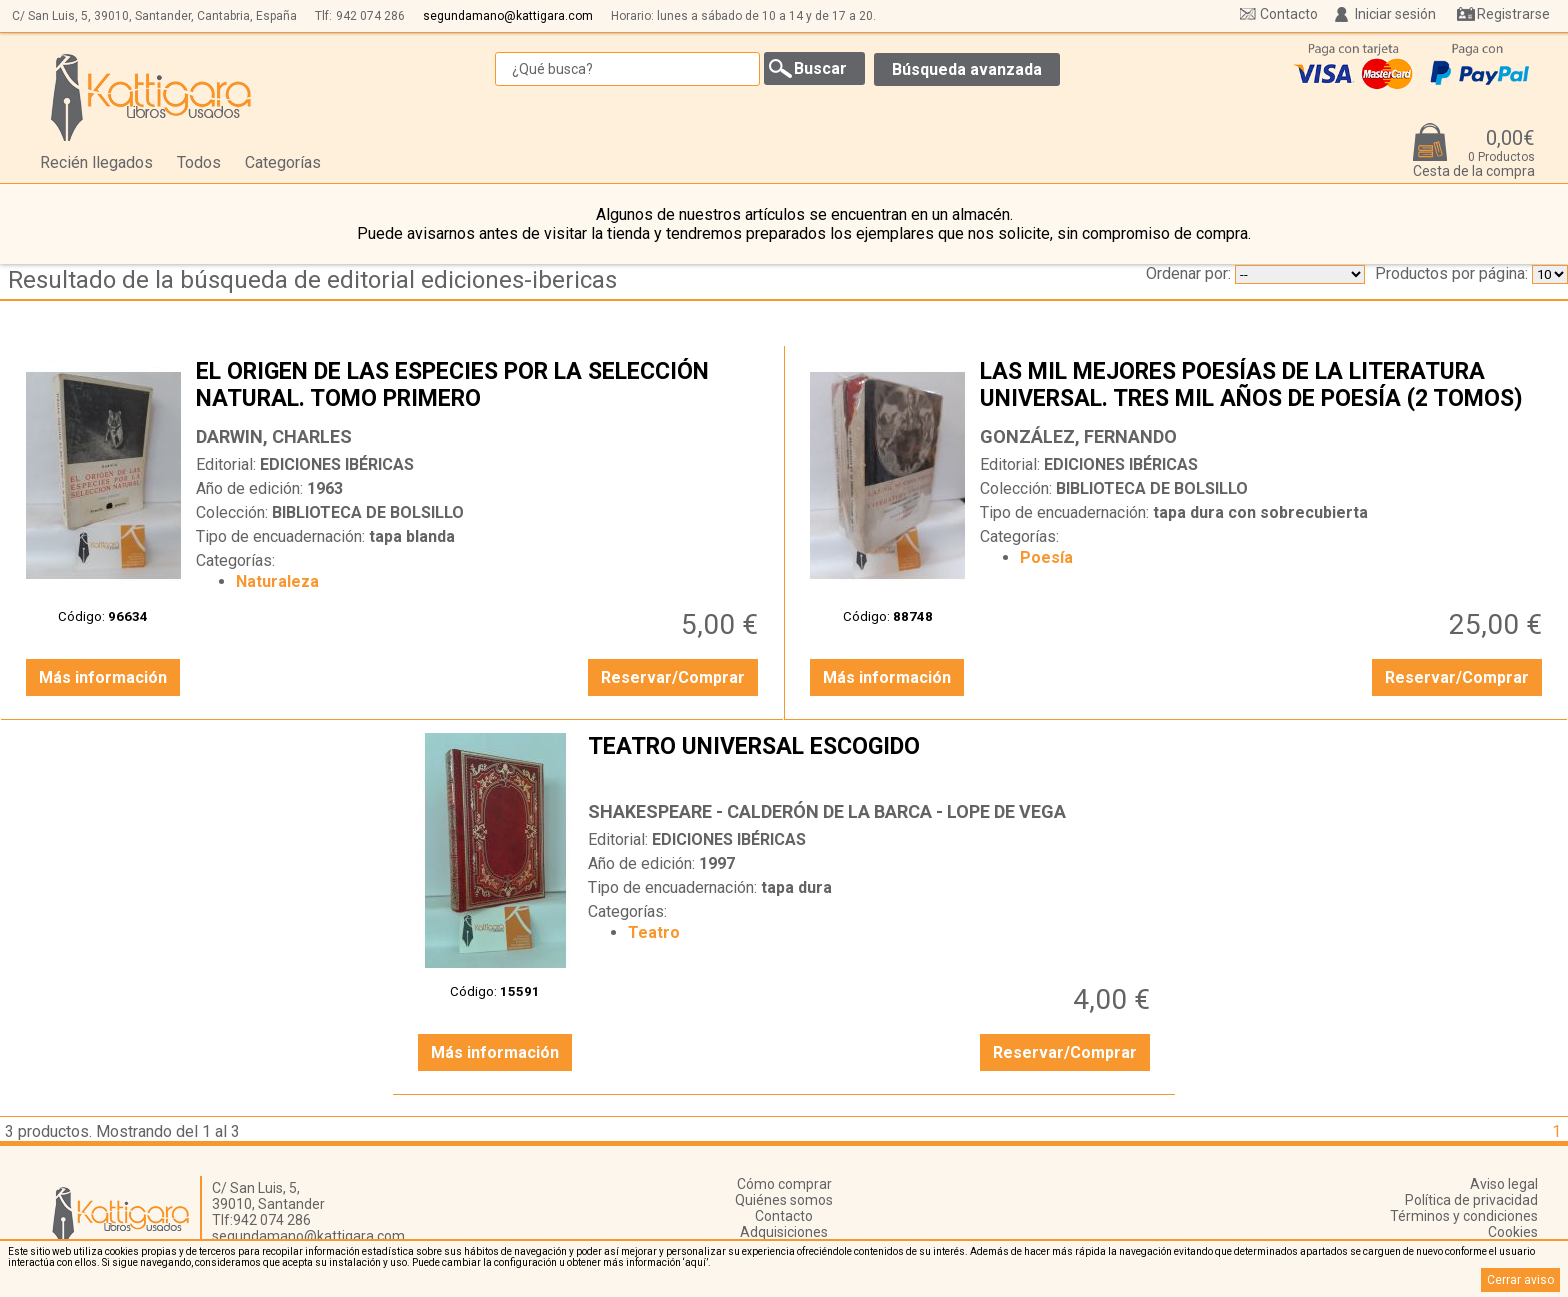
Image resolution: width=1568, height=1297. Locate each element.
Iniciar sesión (1395, 14)
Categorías (283, 162)
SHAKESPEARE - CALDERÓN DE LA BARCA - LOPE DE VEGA (827, 811)
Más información (103, 677)
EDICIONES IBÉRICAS (337, 464)
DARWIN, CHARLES (274, 436)
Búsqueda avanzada (967, 69)
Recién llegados (96, 162)
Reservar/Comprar (673, 677)
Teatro (654, 932)
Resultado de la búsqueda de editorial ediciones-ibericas (312, 280)
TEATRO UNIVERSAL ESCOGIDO (871, 762)
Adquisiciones (784, 1232)
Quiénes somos (784, 1200)
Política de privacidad (1471, 1200)
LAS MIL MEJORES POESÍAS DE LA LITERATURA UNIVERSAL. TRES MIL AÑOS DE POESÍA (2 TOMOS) (1263, 387)
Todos (199, 162)
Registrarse (1513, 14)
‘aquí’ (695, 1262)
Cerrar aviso (1520, 1280)
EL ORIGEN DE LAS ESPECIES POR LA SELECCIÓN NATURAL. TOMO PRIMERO (479, 387)
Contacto (1289, 14)
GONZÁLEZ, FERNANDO (1078, 436)
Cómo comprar (784, 1184)
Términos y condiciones (1464, 1216)
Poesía (1046, 557)
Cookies (1513, 1232)
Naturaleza (277, 581)
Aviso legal (1504, 1184)
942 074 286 (370, 16)
